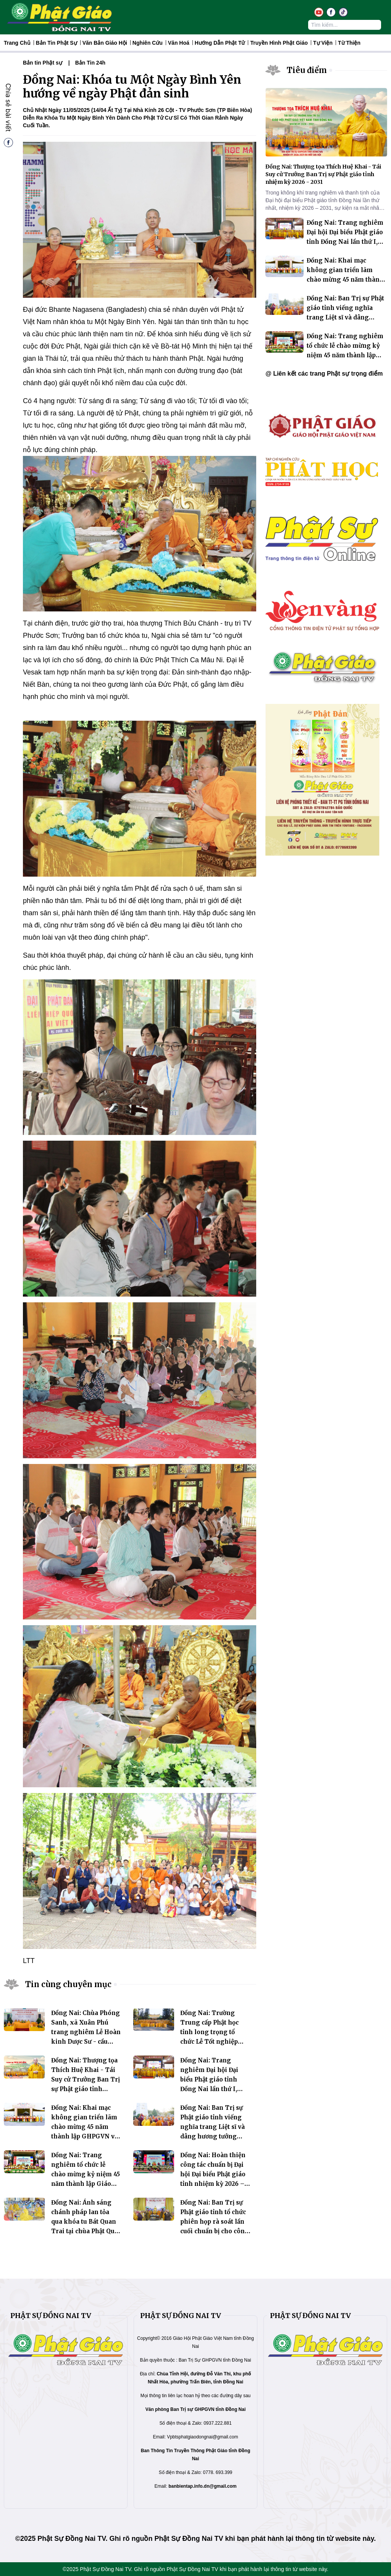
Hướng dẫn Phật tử (220, 43)
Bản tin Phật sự (56, 43)
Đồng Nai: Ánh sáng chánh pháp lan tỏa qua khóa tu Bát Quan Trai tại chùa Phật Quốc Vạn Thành (86, 2221)
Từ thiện (349, 43)
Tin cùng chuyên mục (68, 1984)
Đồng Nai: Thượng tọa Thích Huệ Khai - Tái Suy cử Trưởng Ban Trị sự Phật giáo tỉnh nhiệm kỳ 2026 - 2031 (85, 2079)
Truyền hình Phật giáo (279, 43)
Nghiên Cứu (147, 43)
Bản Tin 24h (90, 63)
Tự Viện (323, 43)
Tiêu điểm (307, 70)
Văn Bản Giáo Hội (104, 43)
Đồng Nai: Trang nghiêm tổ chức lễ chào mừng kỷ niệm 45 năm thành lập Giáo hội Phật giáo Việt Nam (86, 2174)
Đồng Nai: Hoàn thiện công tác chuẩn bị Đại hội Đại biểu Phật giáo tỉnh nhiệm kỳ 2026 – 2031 (213, 2174)
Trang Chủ (17, 43)
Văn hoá (178, 43)
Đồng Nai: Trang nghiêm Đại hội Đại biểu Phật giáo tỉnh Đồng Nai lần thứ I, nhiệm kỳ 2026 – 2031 (212, 2079)
